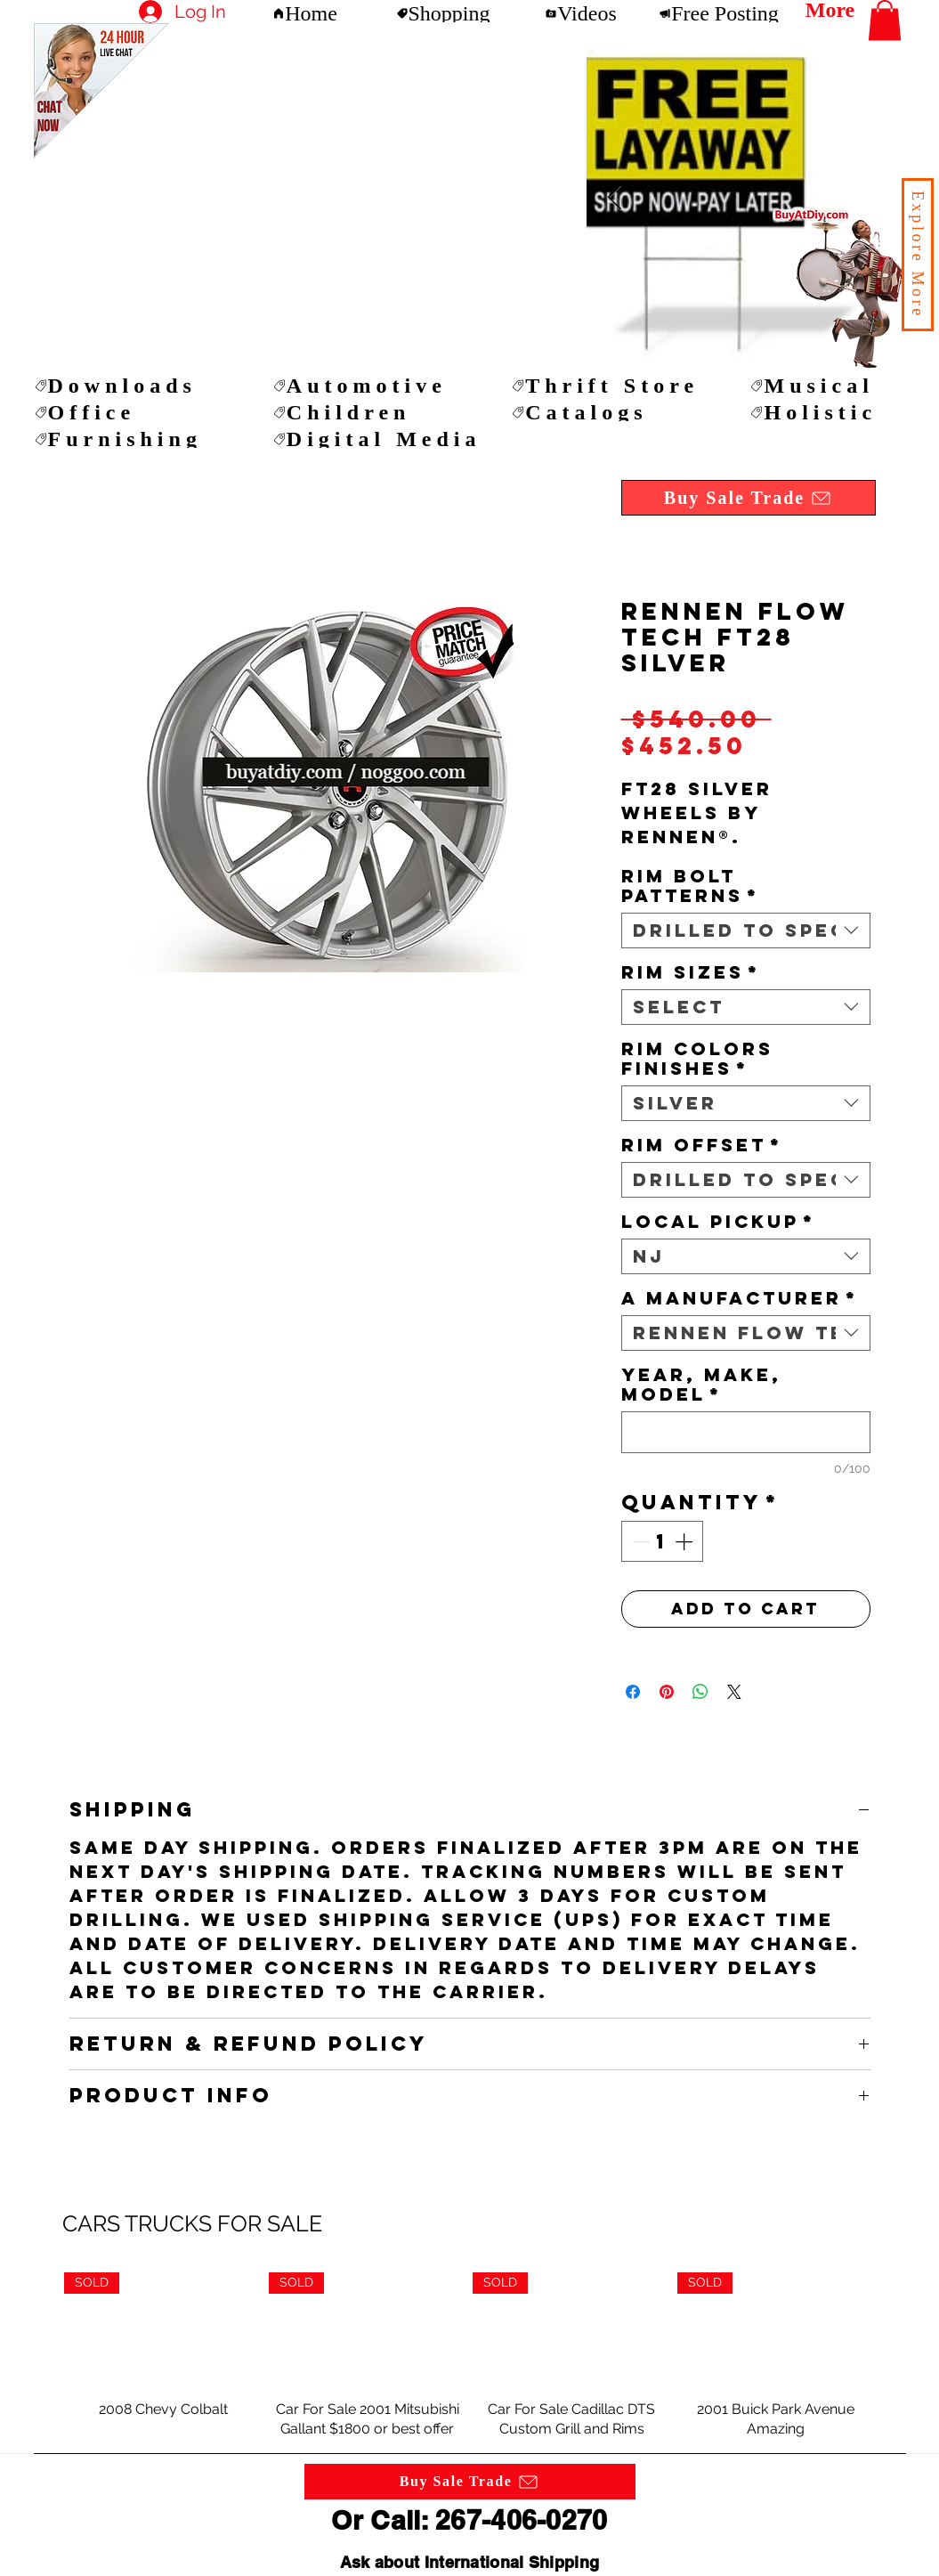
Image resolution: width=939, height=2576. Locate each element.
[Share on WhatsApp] (700, 1691)
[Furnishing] (139, 439)
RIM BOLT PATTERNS (690, 886)
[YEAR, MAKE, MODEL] (746, 1432)
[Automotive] (377, 385)
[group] (469, 2355)
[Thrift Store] (616, 385)
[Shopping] (443, 13)
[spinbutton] (662, 1541)
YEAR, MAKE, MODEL (701, 1384)
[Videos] (581, 13)
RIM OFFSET (701, 1145)
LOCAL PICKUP (718, 1221)
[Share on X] (734, 1691)
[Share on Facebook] (633, 1691)
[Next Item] (615, 198)
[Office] (139, 412)
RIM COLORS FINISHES (697, 1058)
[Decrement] (639, 1541)
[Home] (305, 13)
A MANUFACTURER (739, 1298)
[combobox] (745, 930)
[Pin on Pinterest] (666, 1691)
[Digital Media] (377, 439)
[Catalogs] (616, 412)
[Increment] (685, 1541)
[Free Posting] (719, 13)
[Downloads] (139, 385)
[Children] (377, 412)
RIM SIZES (690, 972)
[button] (918, 254)
